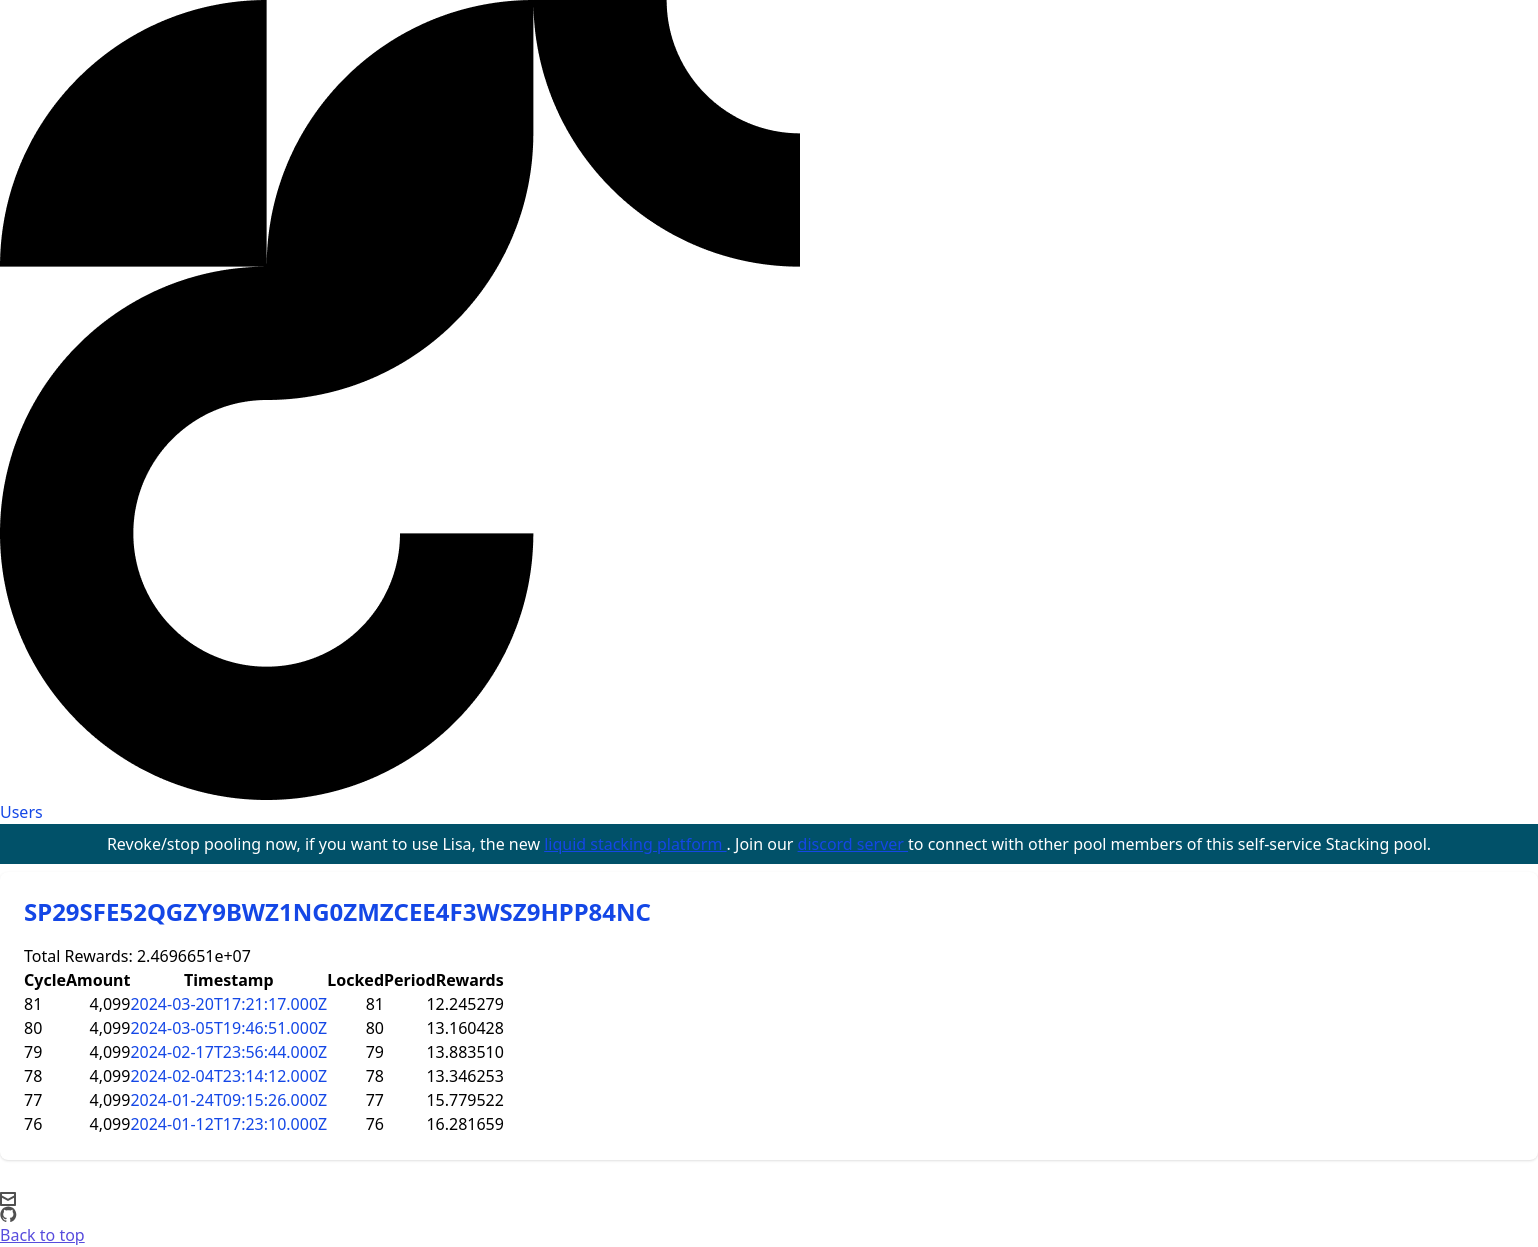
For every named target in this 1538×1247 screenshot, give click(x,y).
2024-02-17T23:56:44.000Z (228, 1052)
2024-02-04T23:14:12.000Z (228, 1076)
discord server (853, 844)
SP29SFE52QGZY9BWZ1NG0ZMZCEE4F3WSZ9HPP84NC (337, 911)
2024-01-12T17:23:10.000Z (228, 1124)
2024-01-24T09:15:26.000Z (228, 1100)
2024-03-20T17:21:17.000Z (228, 1004)
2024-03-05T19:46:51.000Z (228, 1028)
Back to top (42, 1235)
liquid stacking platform (635, 844)
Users (21, 812)
